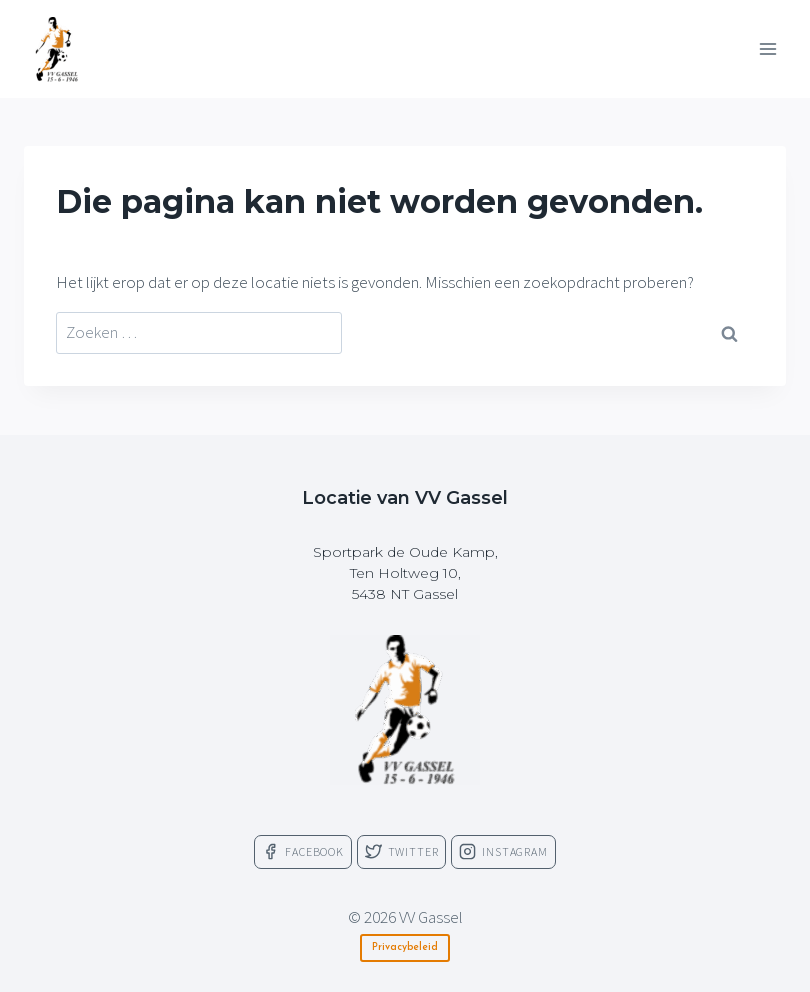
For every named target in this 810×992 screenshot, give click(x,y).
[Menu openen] (767, 48)
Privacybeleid (405, 947)
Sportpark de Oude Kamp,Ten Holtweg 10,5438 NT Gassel (405, 573)
